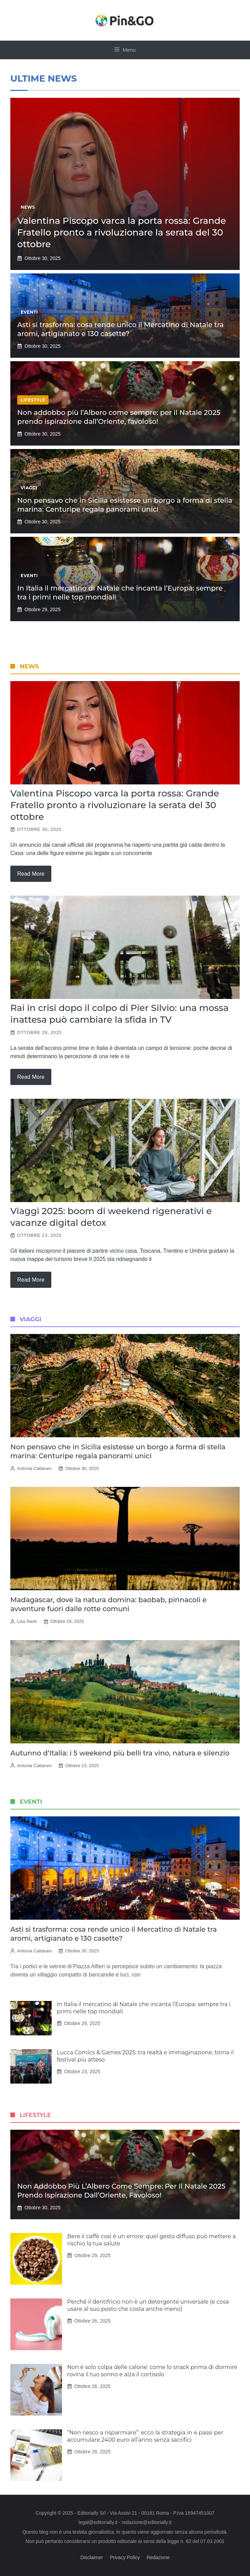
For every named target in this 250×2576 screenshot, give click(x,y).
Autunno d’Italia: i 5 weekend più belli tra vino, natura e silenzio (119, 1753)
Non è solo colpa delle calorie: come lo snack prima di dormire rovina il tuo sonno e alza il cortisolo (152, 2371)
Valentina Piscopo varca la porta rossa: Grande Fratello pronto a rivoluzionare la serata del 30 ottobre (121, 232)
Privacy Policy (125, 2557)
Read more (30, 874)
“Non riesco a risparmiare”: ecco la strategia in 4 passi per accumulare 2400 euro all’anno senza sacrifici (145, 2436)
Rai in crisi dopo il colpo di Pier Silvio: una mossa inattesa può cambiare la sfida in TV (119, 1013)
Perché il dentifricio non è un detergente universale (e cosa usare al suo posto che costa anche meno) (148, 2305)
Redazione (158, 2557)
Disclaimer (91, 2557)
